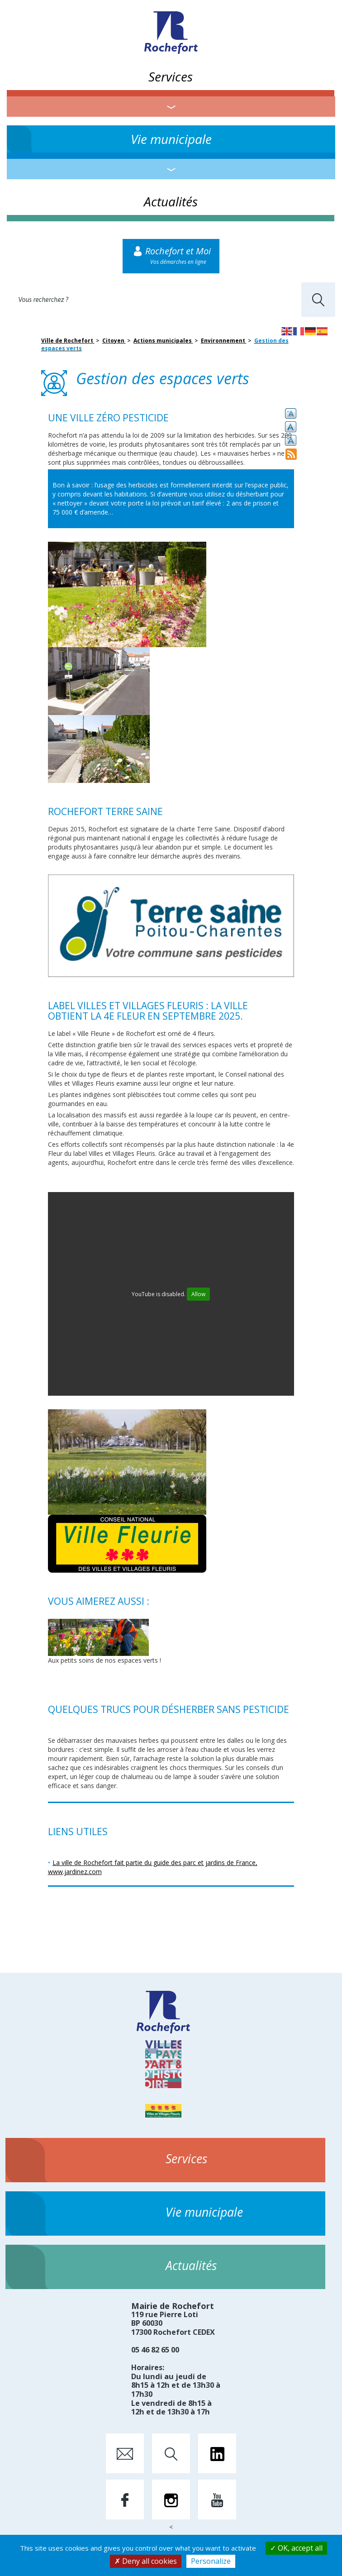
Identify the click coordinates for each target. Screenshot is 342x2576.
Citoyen (114, 340)
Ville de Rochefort (68, 340)
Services (170, 76)
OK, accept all (296, 2548)
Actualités (171, 201)
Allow (198, 1294)
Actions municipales (163, 340)
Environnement (224, 340)
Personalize (211, 2561)
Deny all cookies (145, 2561)
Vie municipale (171, 139)
